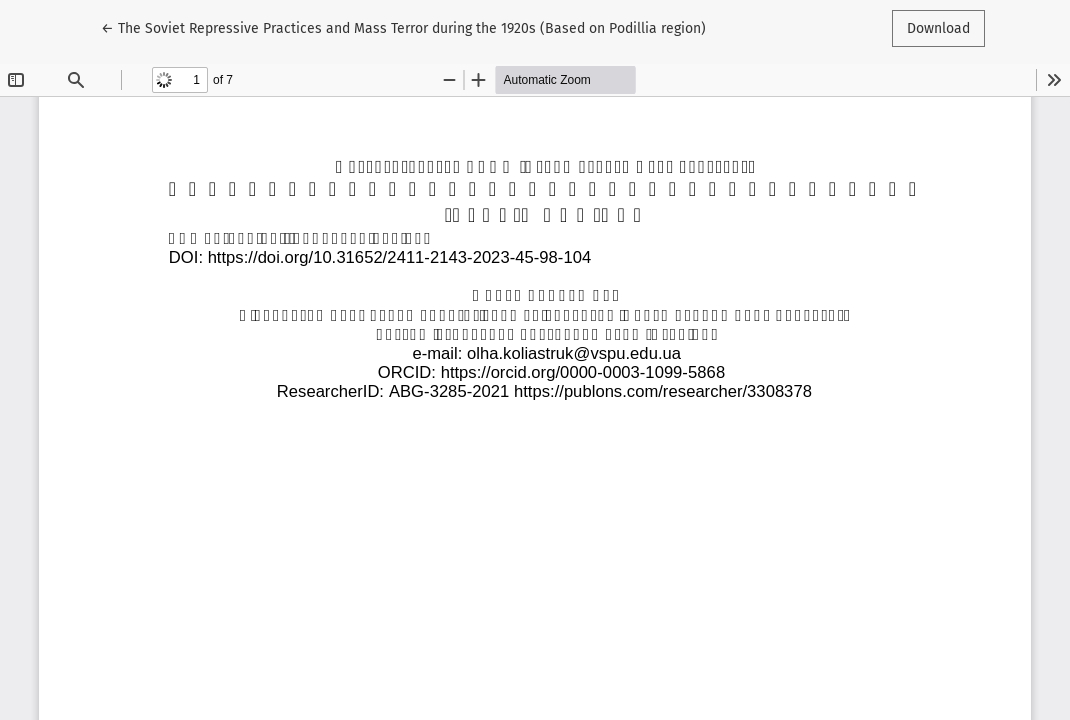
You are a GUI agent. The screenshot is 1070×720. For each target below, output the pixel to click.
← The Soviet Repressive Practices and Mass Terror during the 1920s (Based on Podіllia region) (403, 27)
